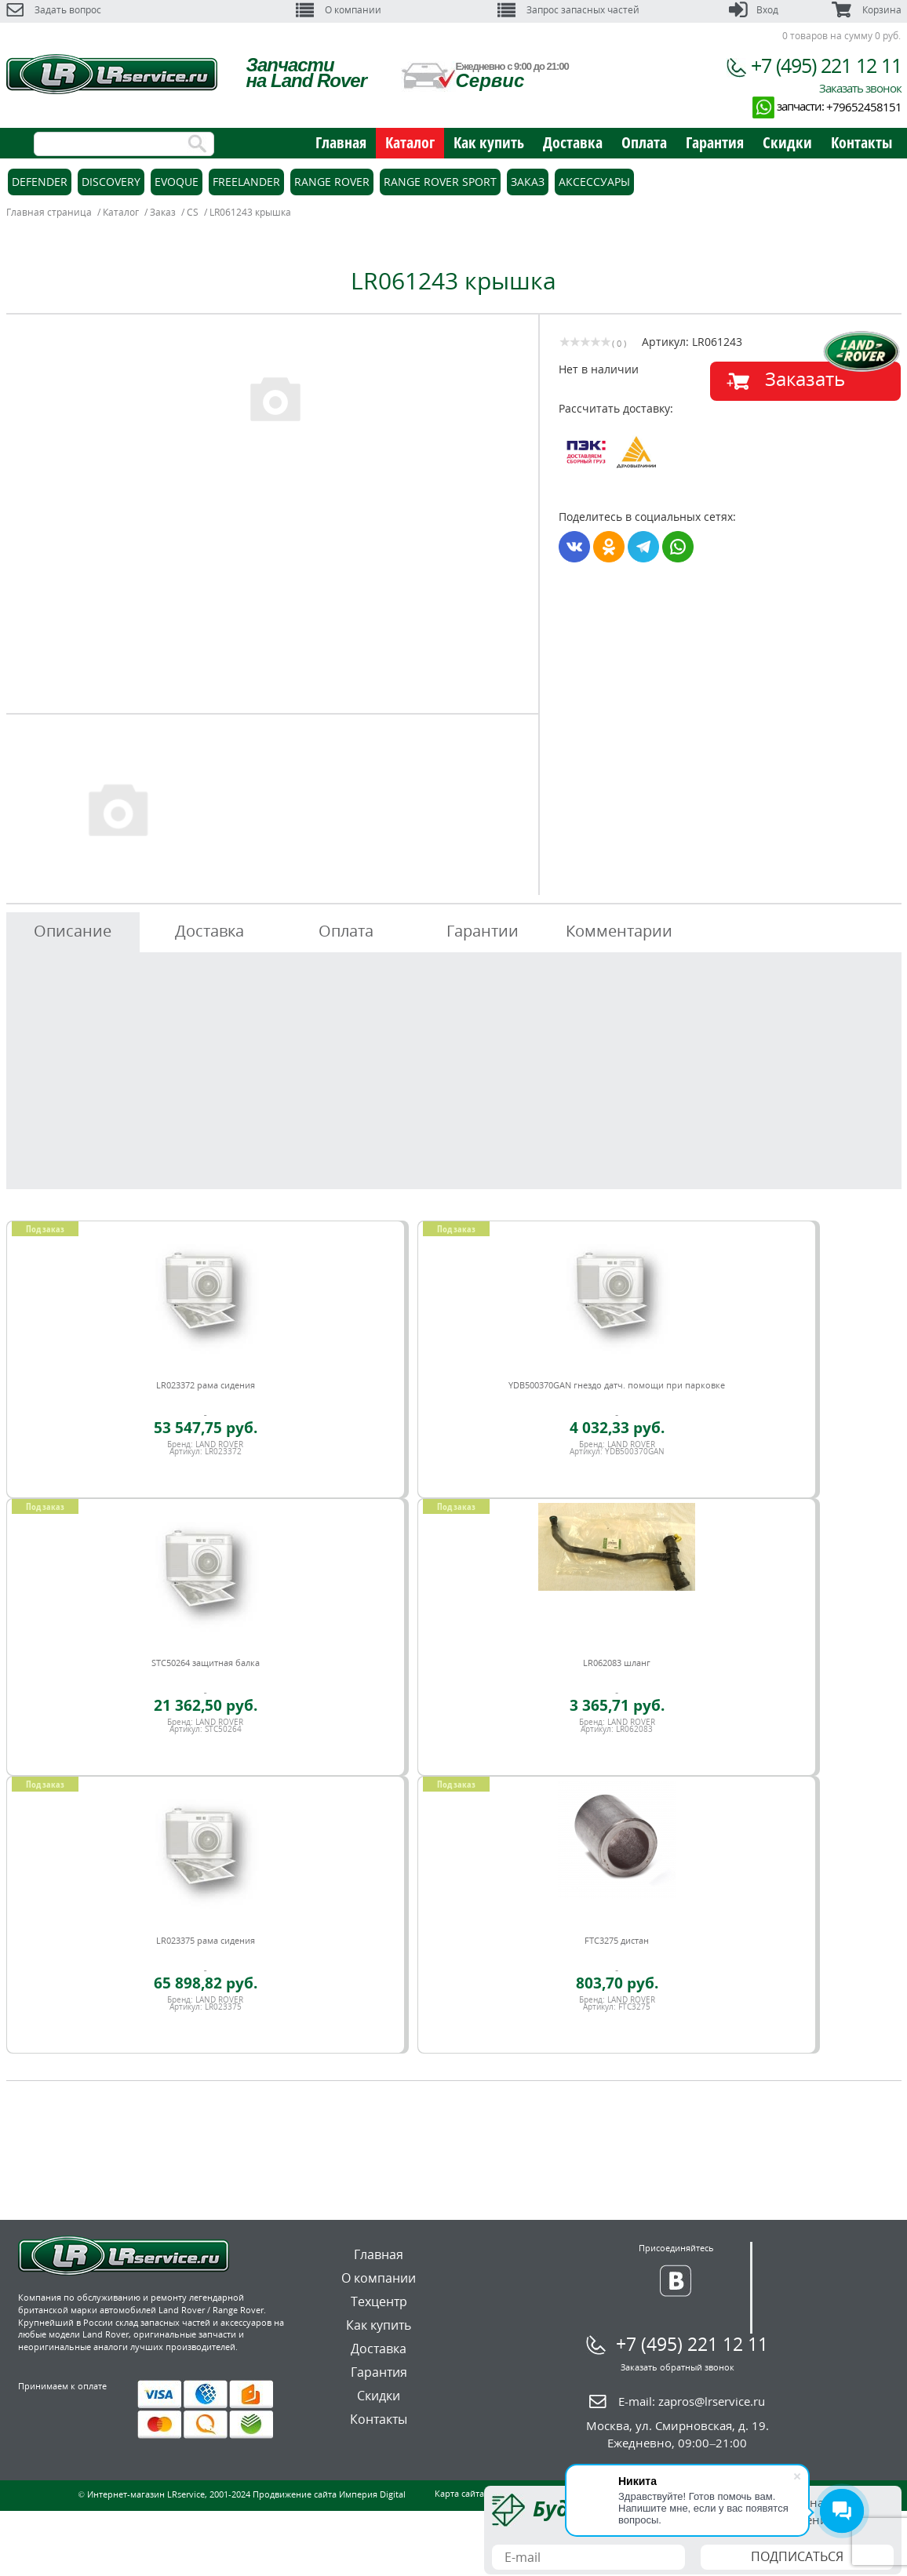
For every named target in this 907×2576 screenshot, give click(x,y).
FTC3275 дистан (617, 1940)
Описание (72, 930)
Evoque (177, 181)
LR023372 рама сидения (205, 1385)
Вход (753, 9)
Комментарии (619, 930)
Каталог (410, 142)
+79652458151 (864, 107)
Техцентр (379, 2301)
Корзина (866, 9)
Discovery (111, 181)
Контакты (861, 142)
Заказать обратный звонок (677, 2367)
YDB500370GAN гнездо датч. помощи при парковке (616, 1385)
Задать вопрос (53, 9)
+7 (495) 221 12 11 (826, 65)
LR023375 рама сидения (205, 1940)
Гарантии (482, 930)
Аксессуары (594, 181)
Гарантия (715, 142)
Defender (39, 181)
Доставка (573, 142)
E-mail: (691, 2401)
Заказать (805, 378)
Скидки (787, 142)
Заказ (528, 181)
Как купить (489, 142)
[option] (274, 398)
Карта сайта (459, 2493)
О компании (338, 9)
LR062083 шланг (616, 1662)
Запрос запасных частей (568, 9)
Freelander (246, 181)
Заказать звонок (860, 88)
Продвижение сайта (295, 2494)
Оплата (644, 142)
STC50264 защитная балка (205, 1662)
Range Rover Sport (440, 181)
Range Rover (332, 181)
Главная (340, 142)
